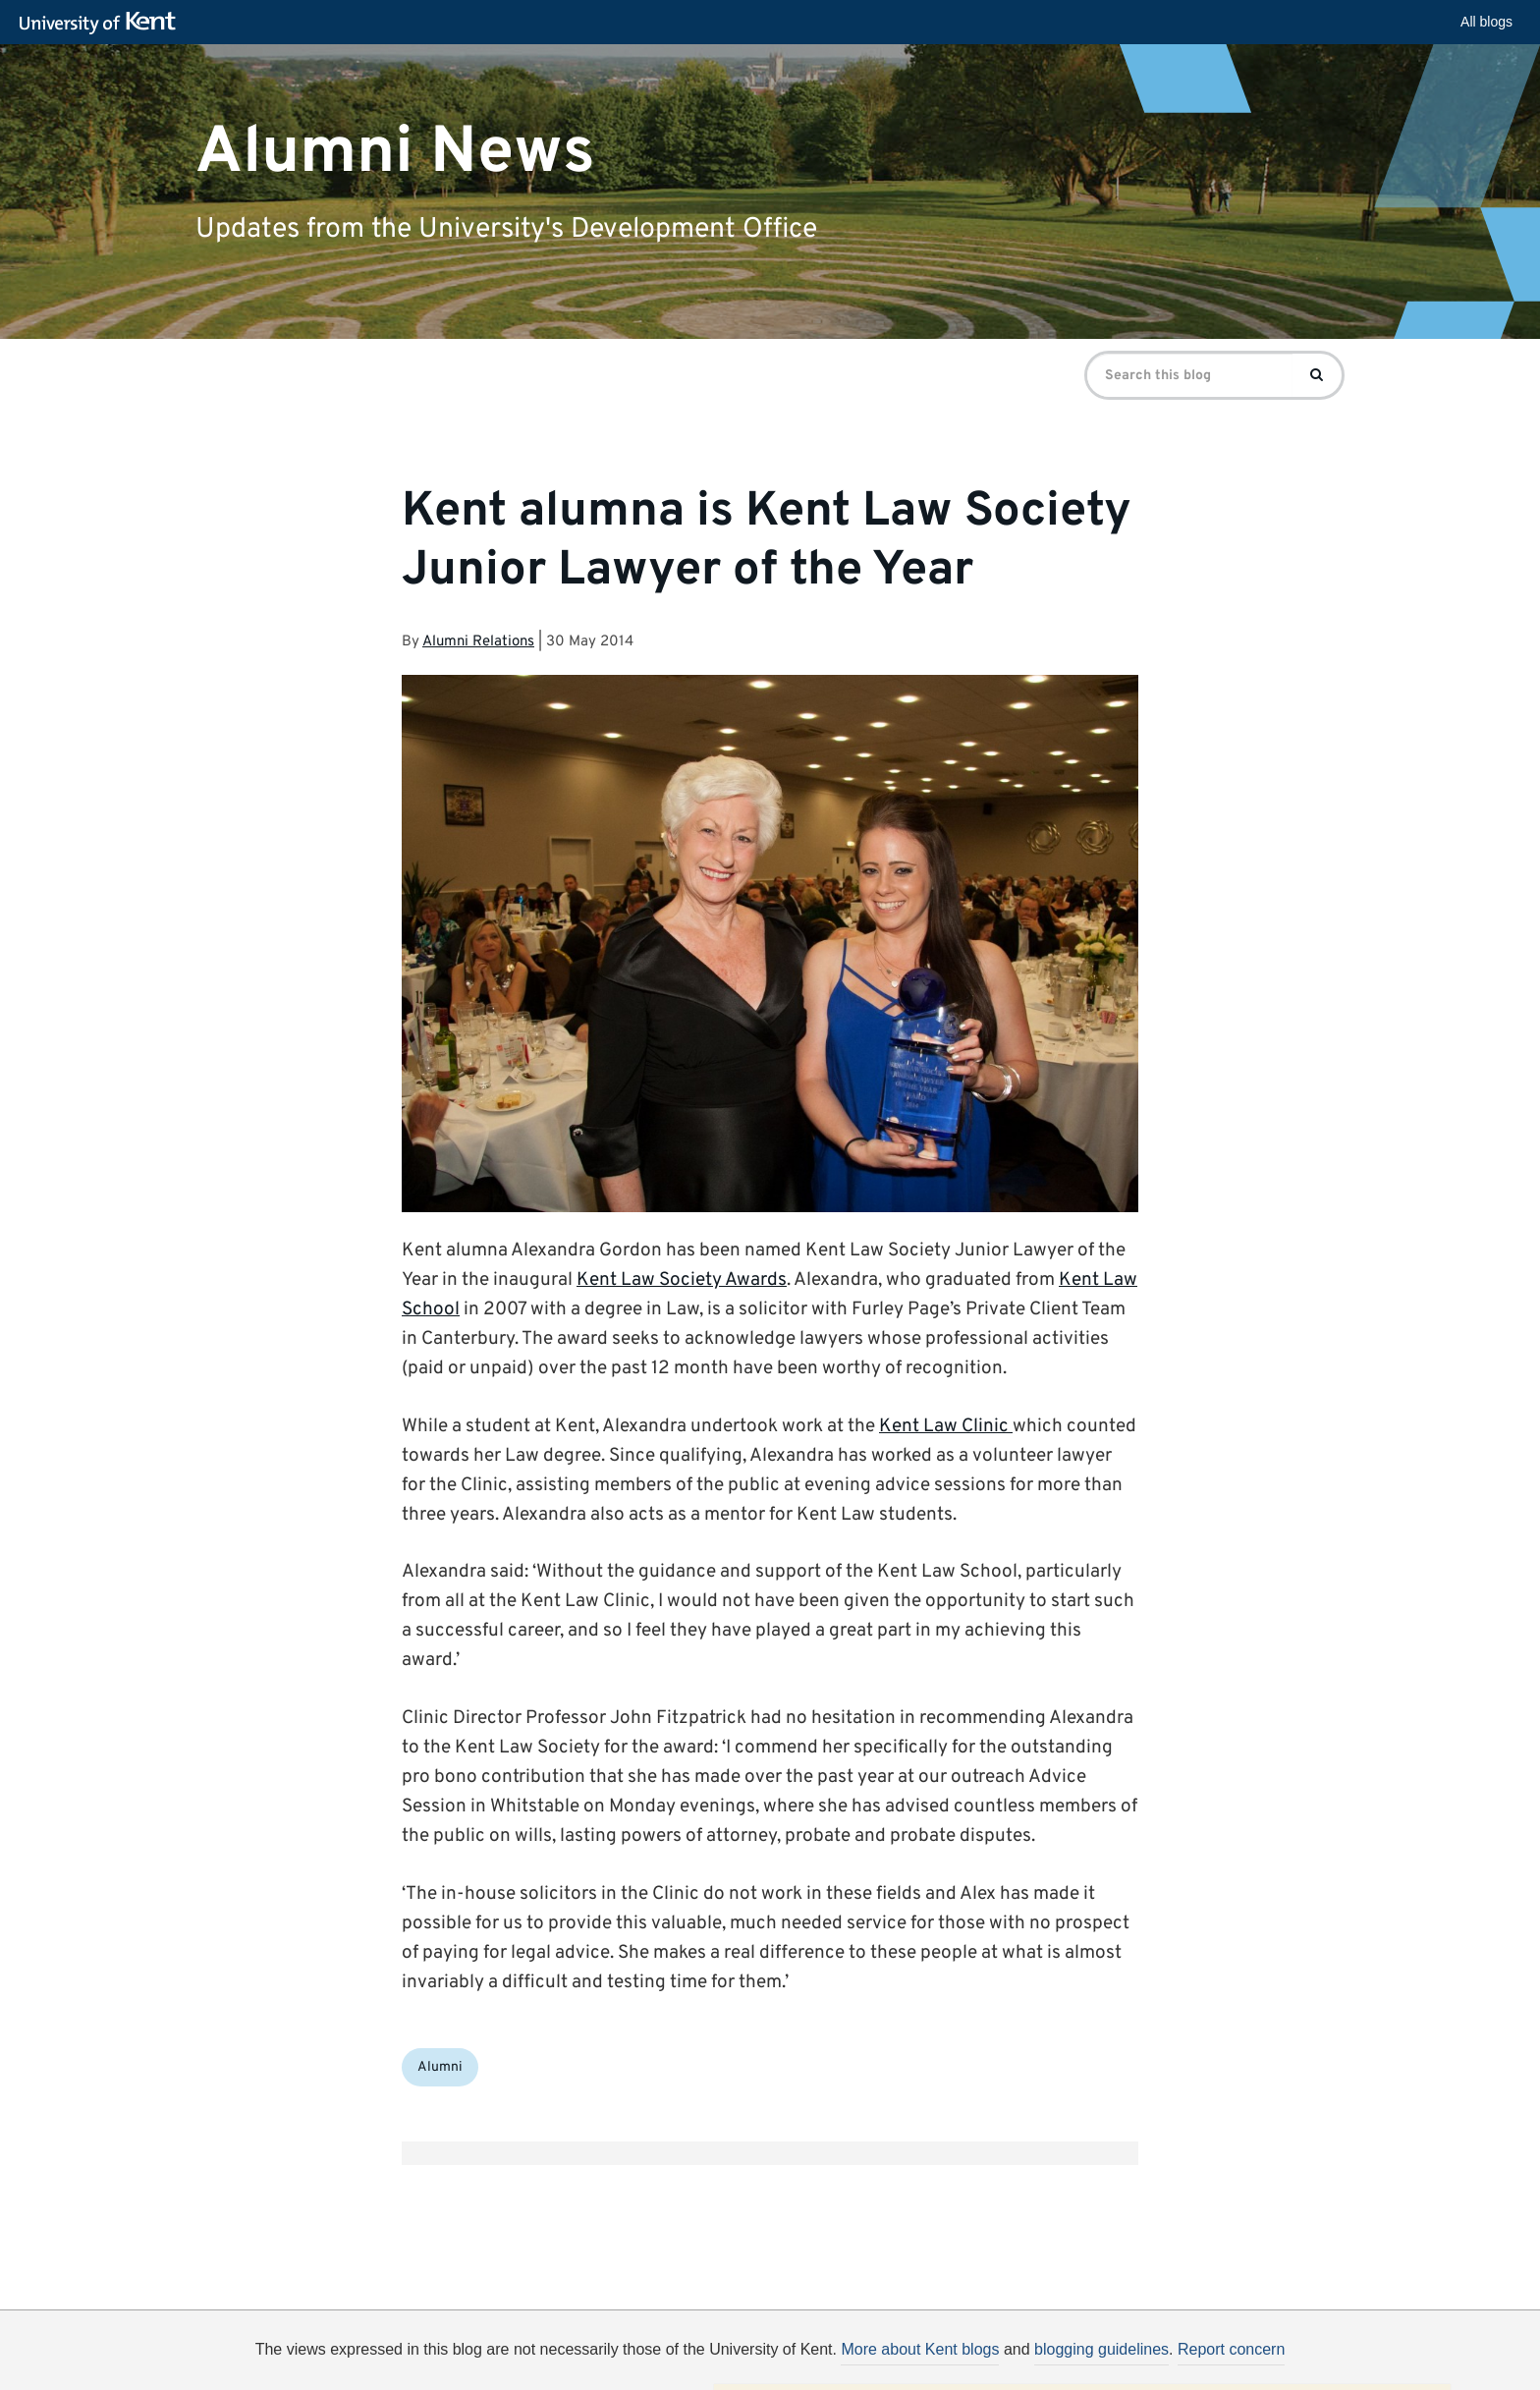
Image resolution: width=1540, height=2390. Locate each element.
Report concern (1231, 2349)
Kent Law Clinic (946, 1426)
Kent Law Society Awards (682, 1280)
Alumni (440, 2067)
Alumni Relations (478, 642)
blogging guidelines (1101, 2349)
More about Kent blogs (920, 2349)
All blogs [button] (1486, 21)
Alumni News (395, 152)
